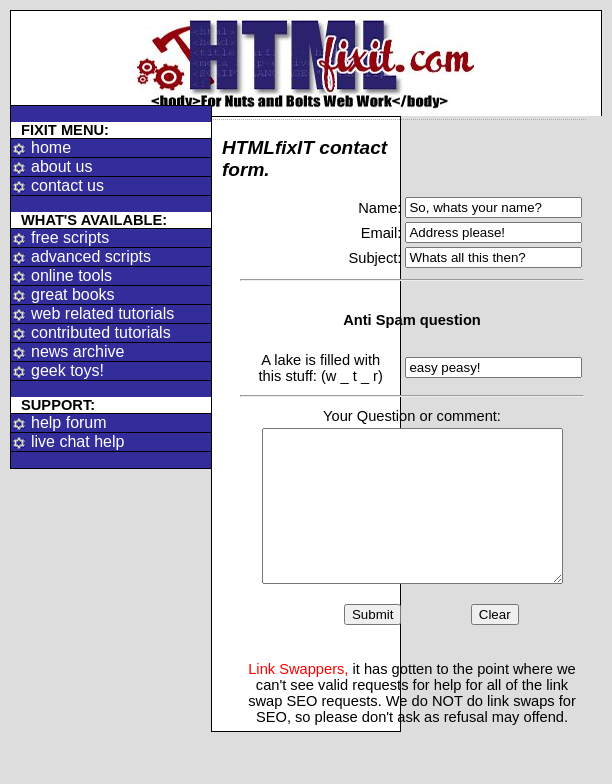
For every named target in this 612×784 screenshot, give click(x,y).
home (51, 147)
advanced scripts (91, 256)
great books (73, 294)
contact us (67, 185)
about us (61, 166)
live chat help (77, 441)
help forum (69, 422)
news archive (77, 351)
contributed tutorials (101, 332)
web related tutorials (102, 313)
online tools (71, 275)
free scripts (70, 237)
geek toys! (67, 370)
